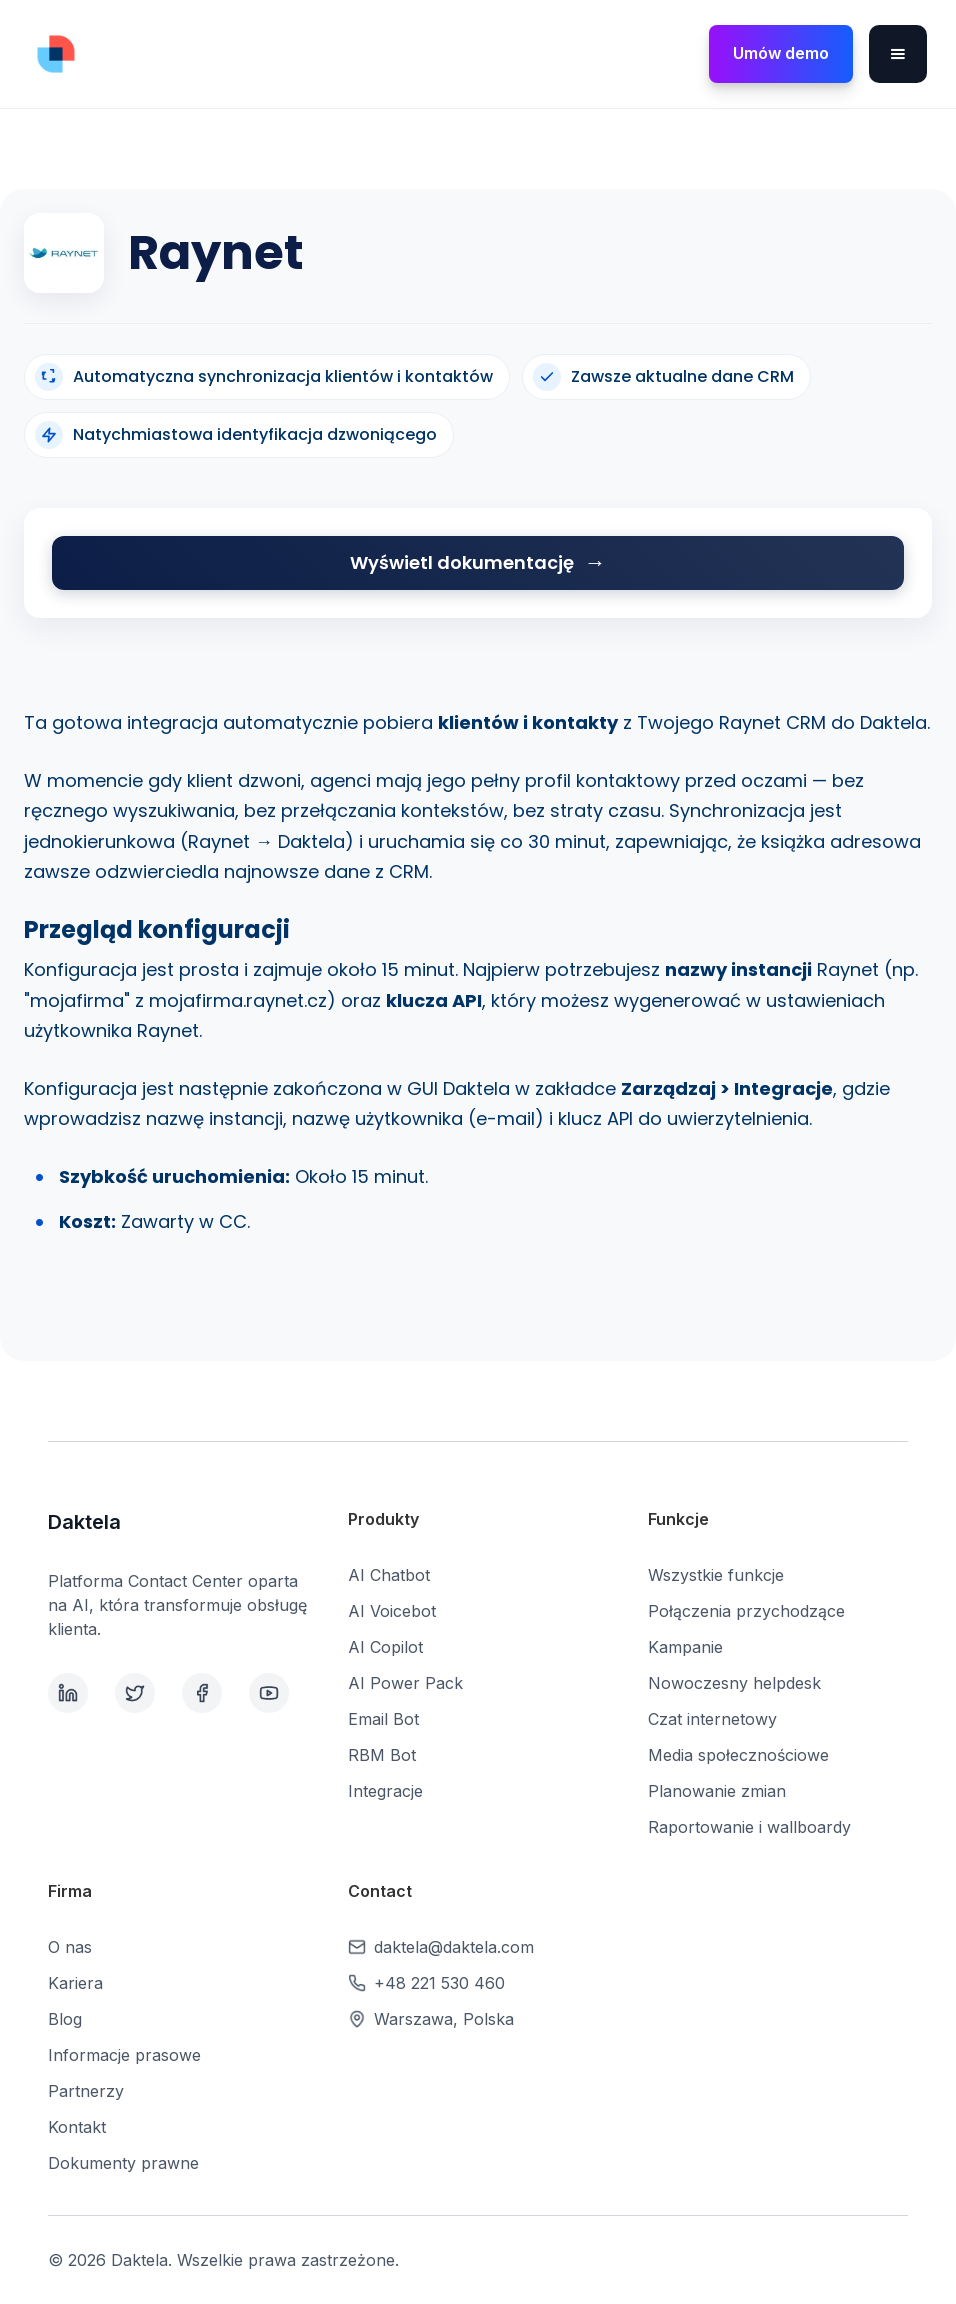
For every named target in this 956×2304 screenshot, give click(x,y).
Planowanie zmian (717, 1791)
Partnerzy (86, 2091)
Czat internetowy (712, 1719)
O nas (70, 1947)
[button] (898, 54)
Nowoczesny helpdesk (734, 1683)
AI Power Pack (405, 1683)
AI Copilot (385, 1647)
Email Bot (383, 1719)
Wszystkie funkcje (716, 1575)
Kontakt (77, 2127)
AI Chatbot (389, 1575)
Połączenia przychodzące (746, 1611)
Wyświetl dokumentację (462, 562)
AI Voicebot (392, 1611)
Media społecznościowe (738, 1755)
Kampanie (685, 1647)
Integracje (385, 1791)
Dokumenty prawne (123, 2163)
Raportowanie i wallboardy (749, 1827)
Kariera (75, 1983)
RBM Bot (382, 1755)
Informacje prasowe (124, 2055)
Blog (65, 2019)
